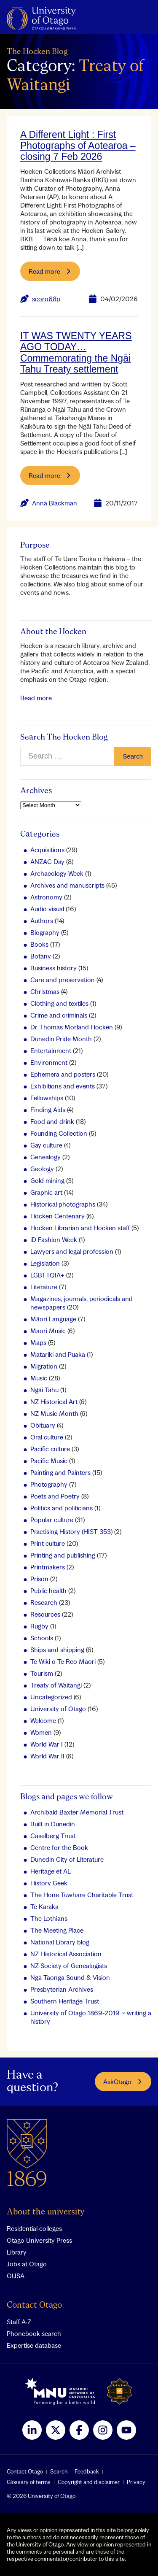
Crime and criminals (58, 1015)
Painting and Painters (60, 1472)
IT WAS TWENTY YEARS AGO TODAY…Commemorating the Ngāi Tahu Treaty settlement (76, 352)
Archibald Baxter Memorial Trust (76, 1812)
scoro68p (46, 298)
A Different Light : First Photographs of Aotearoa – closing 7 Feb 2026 (78, 145)
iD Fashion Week (53, 1239)
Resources (45, 1614)
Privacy (136, 2482)
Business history (53, 967)
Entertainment (50, 1050)
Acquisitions (47, 849)
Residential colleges (34, 2228)
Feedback (87, 2471)
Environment (48, 1062)
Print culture (47, 1543)
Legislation (45, 1263)
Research (43, 1602)
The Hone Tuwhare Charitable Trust (81, 1894)
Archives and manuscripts (67, 885)
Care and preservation (62, 979)
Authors (41, 920)
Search (58, 2471)
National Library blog (59, 1942)
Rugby (39, 1626)
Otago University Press (39, 2240)
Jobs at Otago (27, 2263)
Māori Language (53, 1318)
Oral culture (46, 1437)
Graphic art (46, 1192)
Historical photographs (62, 1204)
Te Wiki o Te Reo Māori (63, 1661)
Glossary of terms (29, 2482)
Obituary (42, 1425)
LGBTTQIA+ (47, 1275)
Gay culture (46, 1145)
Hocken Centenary (57, 1215)
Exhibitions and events (62, 1086)
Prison (39, 1578)
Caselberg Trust (52, 1835)
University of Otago (58, 1708)
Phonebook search (34, 2333)
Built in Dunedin (52, 1823)
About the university (46, 2212)
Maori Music (48, 1330)
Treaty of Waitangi (56, 1685)
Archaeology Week (56, 873)
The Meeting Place (56, 1930)
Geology (42, 1168)
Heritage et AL (50, 1871)
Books (39, 944)
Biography (44, 932)
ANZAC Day (47, 861)
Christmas (44, 991)
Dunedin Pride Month (61, 1038)
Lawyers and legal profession (71, 1251)
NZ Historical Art (54, 1401)
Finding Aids (47, 1109)
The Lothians (48, 1918)
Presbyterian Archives (61, 1989)
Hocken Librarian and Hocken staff (80, 1227)
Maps (38, 1342)
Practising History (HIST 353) (71, 1531)
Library (17, 2252)
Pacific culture (50, 1448)
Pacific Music (48, 1460)
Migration (43, 1366)
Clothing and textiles (59, 1003)
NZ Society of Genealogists (68, 1965)
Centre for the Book (59, 1847)
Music (38, 1377)
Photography (48, 1484)
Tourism (41, 1673)
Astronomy (46, 897)
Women (41, 1732)
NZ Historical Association (66, 1953)
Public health (48, 1590)
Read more (36, 697)
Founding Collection (58, 1133)
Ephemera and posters (62, 1074)
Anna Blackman (54, 503)
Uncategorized (51, 1696)
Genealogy (45, 1156)
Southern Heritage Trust (64, 2001)
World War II (47, 1755)
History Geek (48, 1882)
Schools (41, 1637)
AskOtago (123, 2081)
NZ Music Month (54, 1413)
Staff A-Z (19, 2321)
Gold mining (47, 1180)
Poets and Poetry (55, 1496)
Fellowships (46, 1097)
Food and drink (52, 1121)
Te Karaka (44, 1906)
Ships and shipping (57, 1649)
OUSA (15, 2275)
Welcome (43, 1720)
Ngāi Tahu (44, 1389)
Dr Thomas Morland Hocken (71, 1026)
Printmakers (47, 1566)
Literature (43, 1286)
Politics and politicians (61, 1507)
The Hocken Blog (37, 52)
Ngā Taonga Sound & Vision (70, 1977)
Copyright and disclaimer (89, 2482)
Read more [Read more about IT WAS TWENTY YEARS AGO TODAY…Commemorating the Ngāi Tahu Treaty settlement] (50, 475)
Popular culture (51, 1519)
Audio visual (47, 908)
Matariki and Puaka (57, 1354)
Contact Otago (34, 2305)
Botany (40, 956)
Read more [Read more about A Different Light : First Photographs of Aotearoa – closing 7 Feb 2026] (50, 271)
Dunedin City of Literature (67, 1859)
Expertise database (34, 2345)
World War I (46, 1744)
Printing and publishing (62, 1555)
